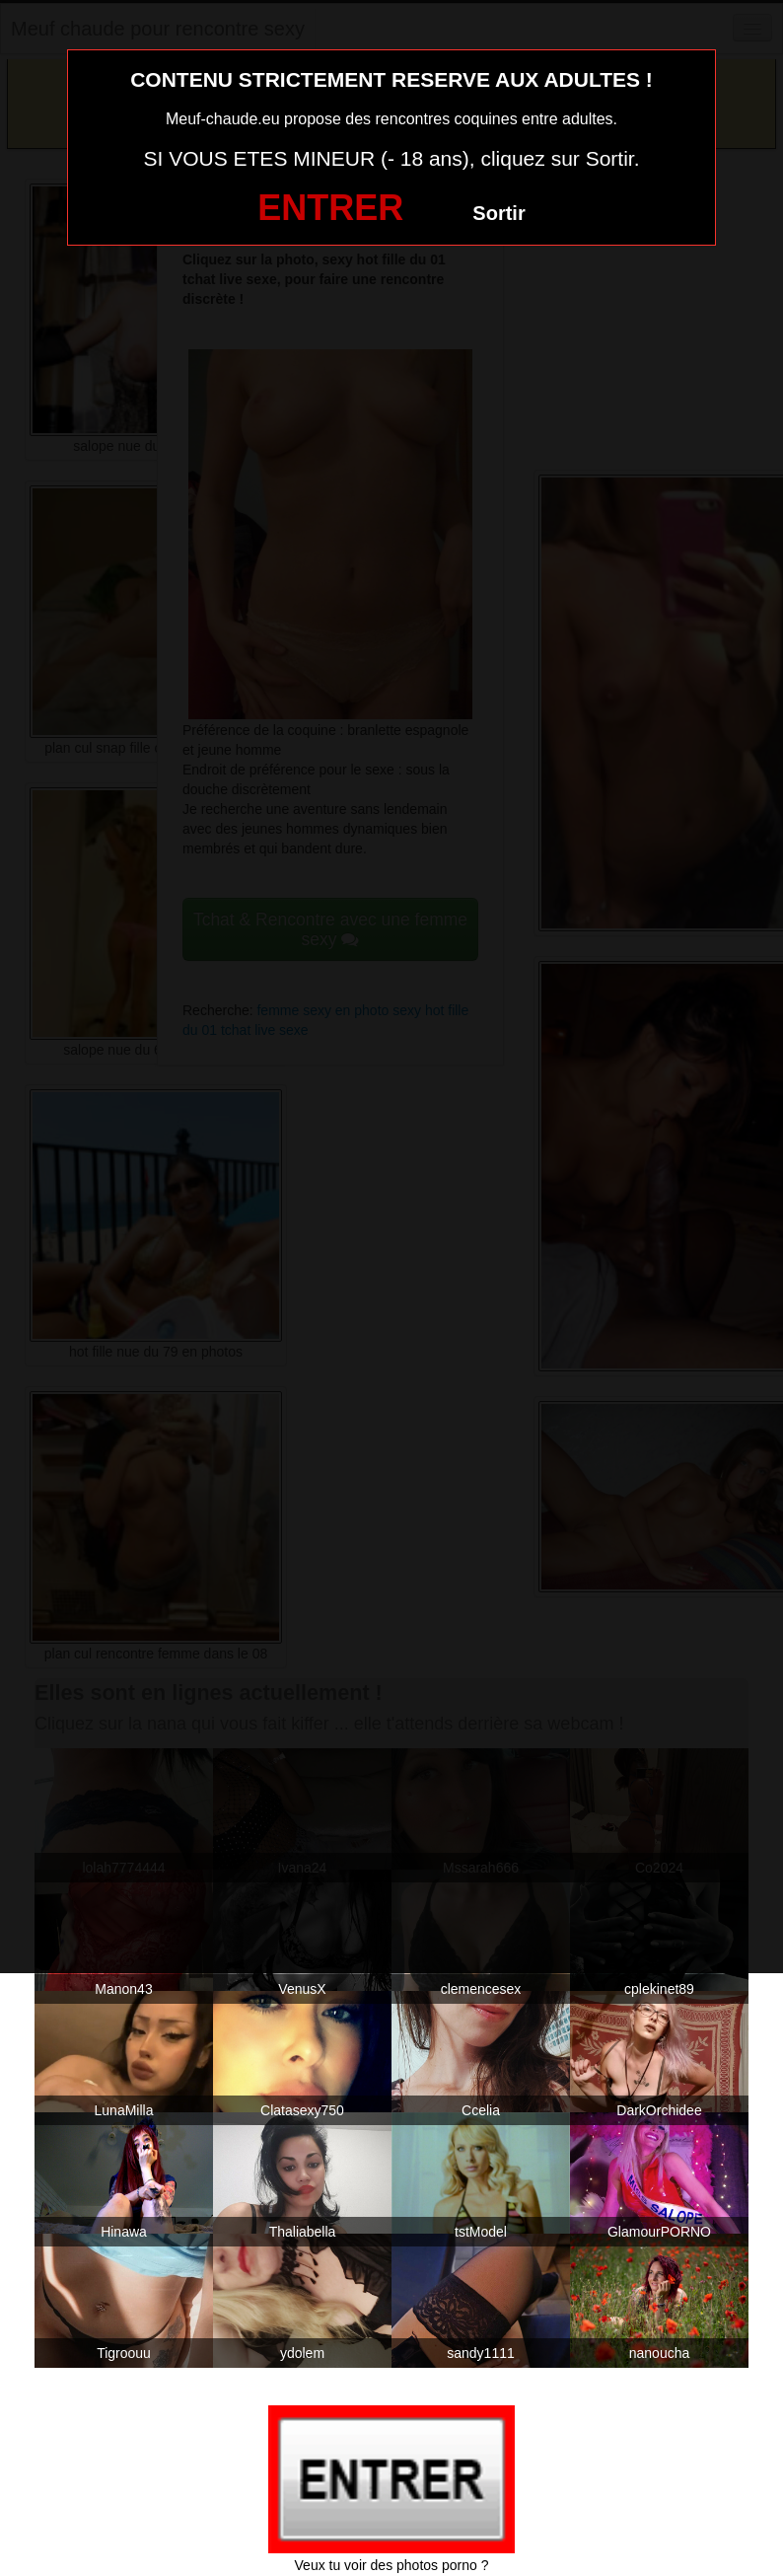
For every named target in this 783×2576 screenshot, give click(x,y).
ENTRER (330, 207)
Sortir (498, 213)
